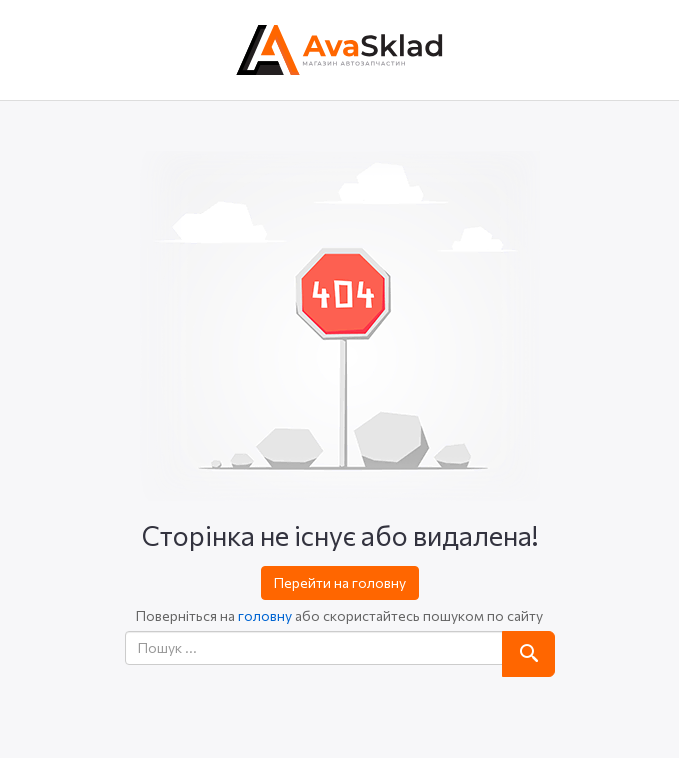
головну (265, 615)
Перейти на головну (340, 582)
